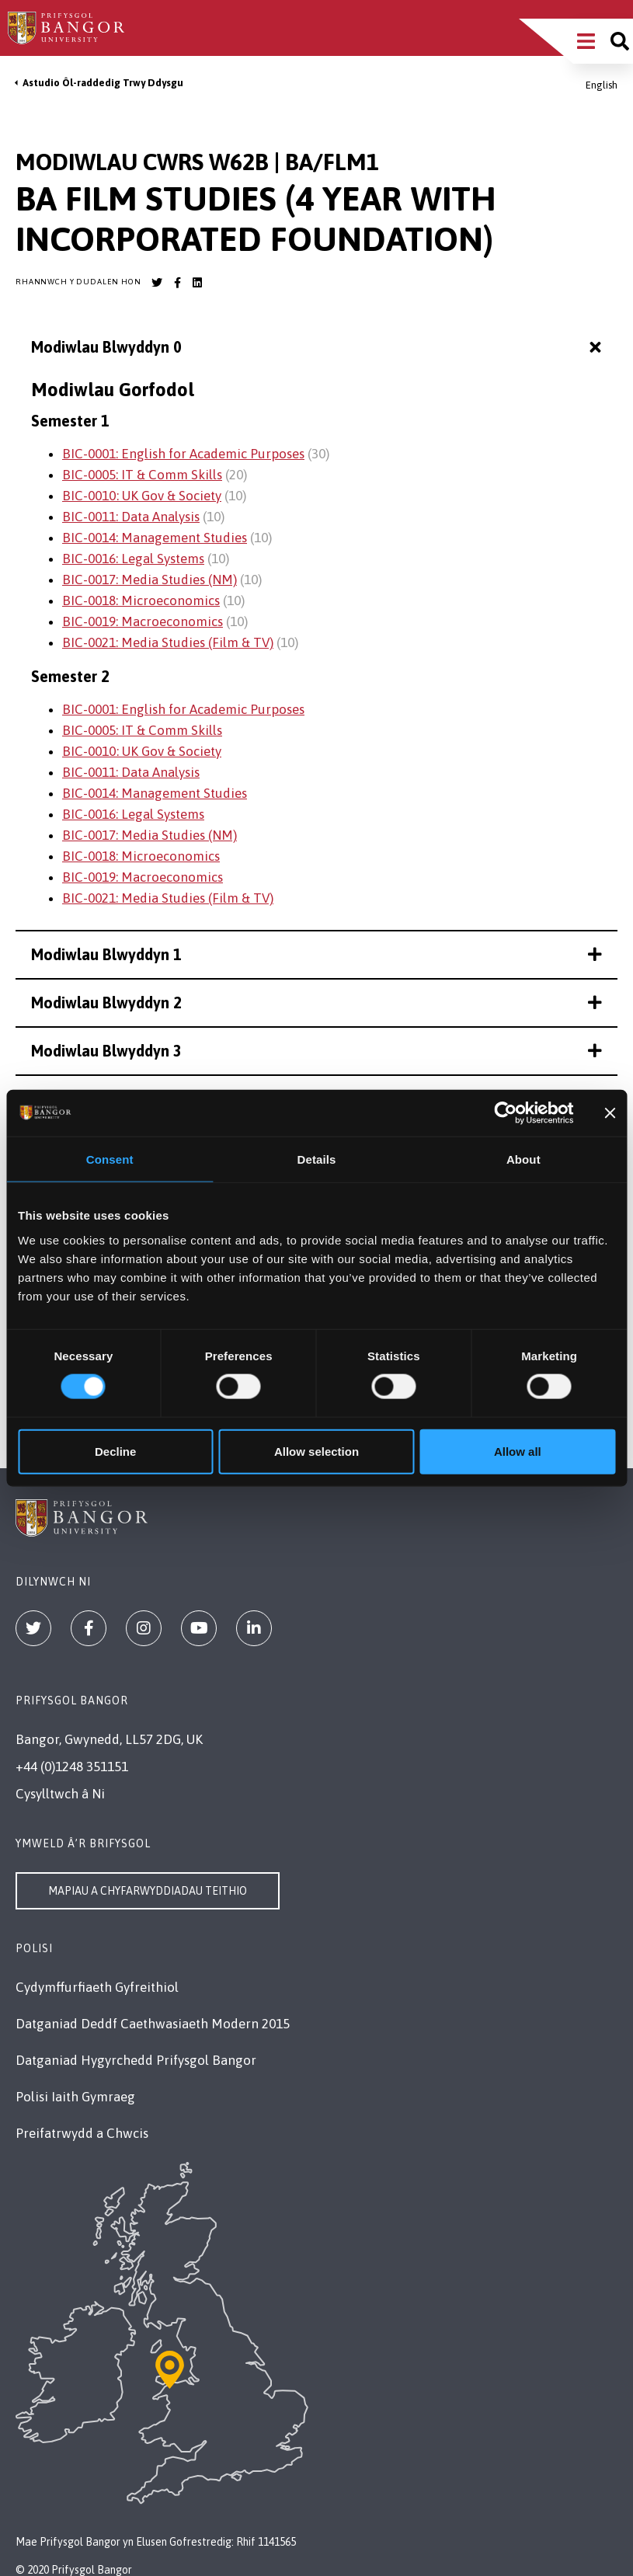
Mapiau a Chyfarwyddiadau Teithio (147, 1891)
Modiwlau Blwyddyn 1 (316, 954)
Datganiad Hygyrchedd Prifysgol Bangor (136, 2060)
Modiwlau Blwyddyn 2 (316, 1002)
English (601, 85)
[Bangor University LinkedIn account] (197, 282)
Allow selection (316, 1450)
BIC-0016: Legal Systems (133, 558)
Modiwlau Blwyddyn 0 (318, 347)
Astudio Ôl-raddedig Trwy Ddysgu (103, 83)
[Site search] (620, 41)
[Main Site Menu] (586, 41)
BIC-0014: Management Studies (154, 537)
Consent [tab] (110, 1159)
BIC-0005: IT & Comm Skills (142, 474)
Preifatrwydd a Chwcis (82, 2133)
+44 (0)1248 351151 (72, 1766)
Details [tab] (316, 1159)
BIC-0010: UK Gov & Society (141, 495)
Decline (115, 1450)
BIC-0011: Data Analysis (131, 516)
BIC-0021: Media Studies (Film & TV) (167, 642)
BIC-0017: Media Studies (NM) (149, 579)
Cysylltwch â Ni (60, 1793)
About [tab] (523, 1159)
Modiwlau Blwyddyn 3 (316, 1051)
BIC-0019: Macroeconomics (142, 621)
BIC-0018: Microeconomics (141, 600)
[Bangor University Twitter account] (157, 282)
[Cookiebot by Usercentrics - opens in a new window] (506, 1113)
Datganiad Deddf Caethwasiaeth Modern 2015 (153, 2023)
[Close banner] (609, 1113)
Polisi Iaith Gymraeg (75, 2096)
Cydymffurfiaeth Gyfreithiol (97, 1987)
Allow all (517, 1450)
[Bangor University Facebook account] (177, 282)
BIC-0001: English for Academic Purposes (183, 453)
